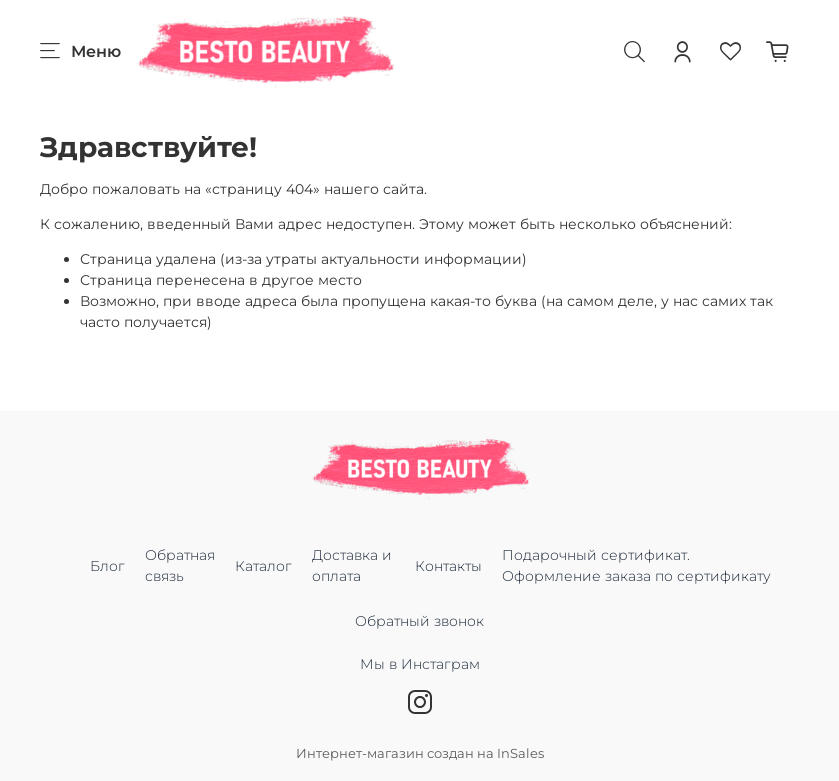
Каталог (263, 566)
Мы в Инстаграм (420, 674)
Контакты (448, 566)
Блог (107, 566)
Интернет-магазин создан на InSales (420, 753)
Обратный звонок (419, 621)
